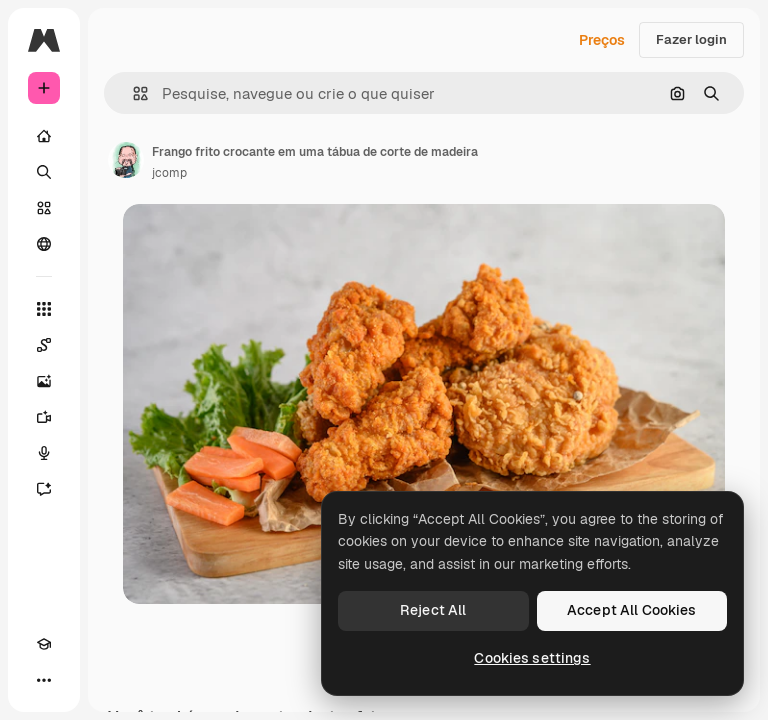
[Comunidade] (44, 244)
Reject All (433, 610)
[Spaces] (44, 345)
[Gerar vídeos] (44, 417)
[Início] (44, 136)
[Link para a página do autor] (126, 160)
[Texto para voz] (44, 453)
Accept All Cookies (632, 610)
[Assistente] (44, 489)
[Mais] (44, 680)
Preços (602, 40)
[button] (132, 93)
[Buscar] (44, 172)
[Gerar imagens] (44, 381)
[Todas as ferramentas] (44, 309)
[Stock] (44, 208)
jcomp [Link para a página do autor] (169, 173)
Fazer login (691, 39)
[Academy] (44, 644)
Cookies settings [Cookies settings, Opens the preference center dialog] (532, 658)
